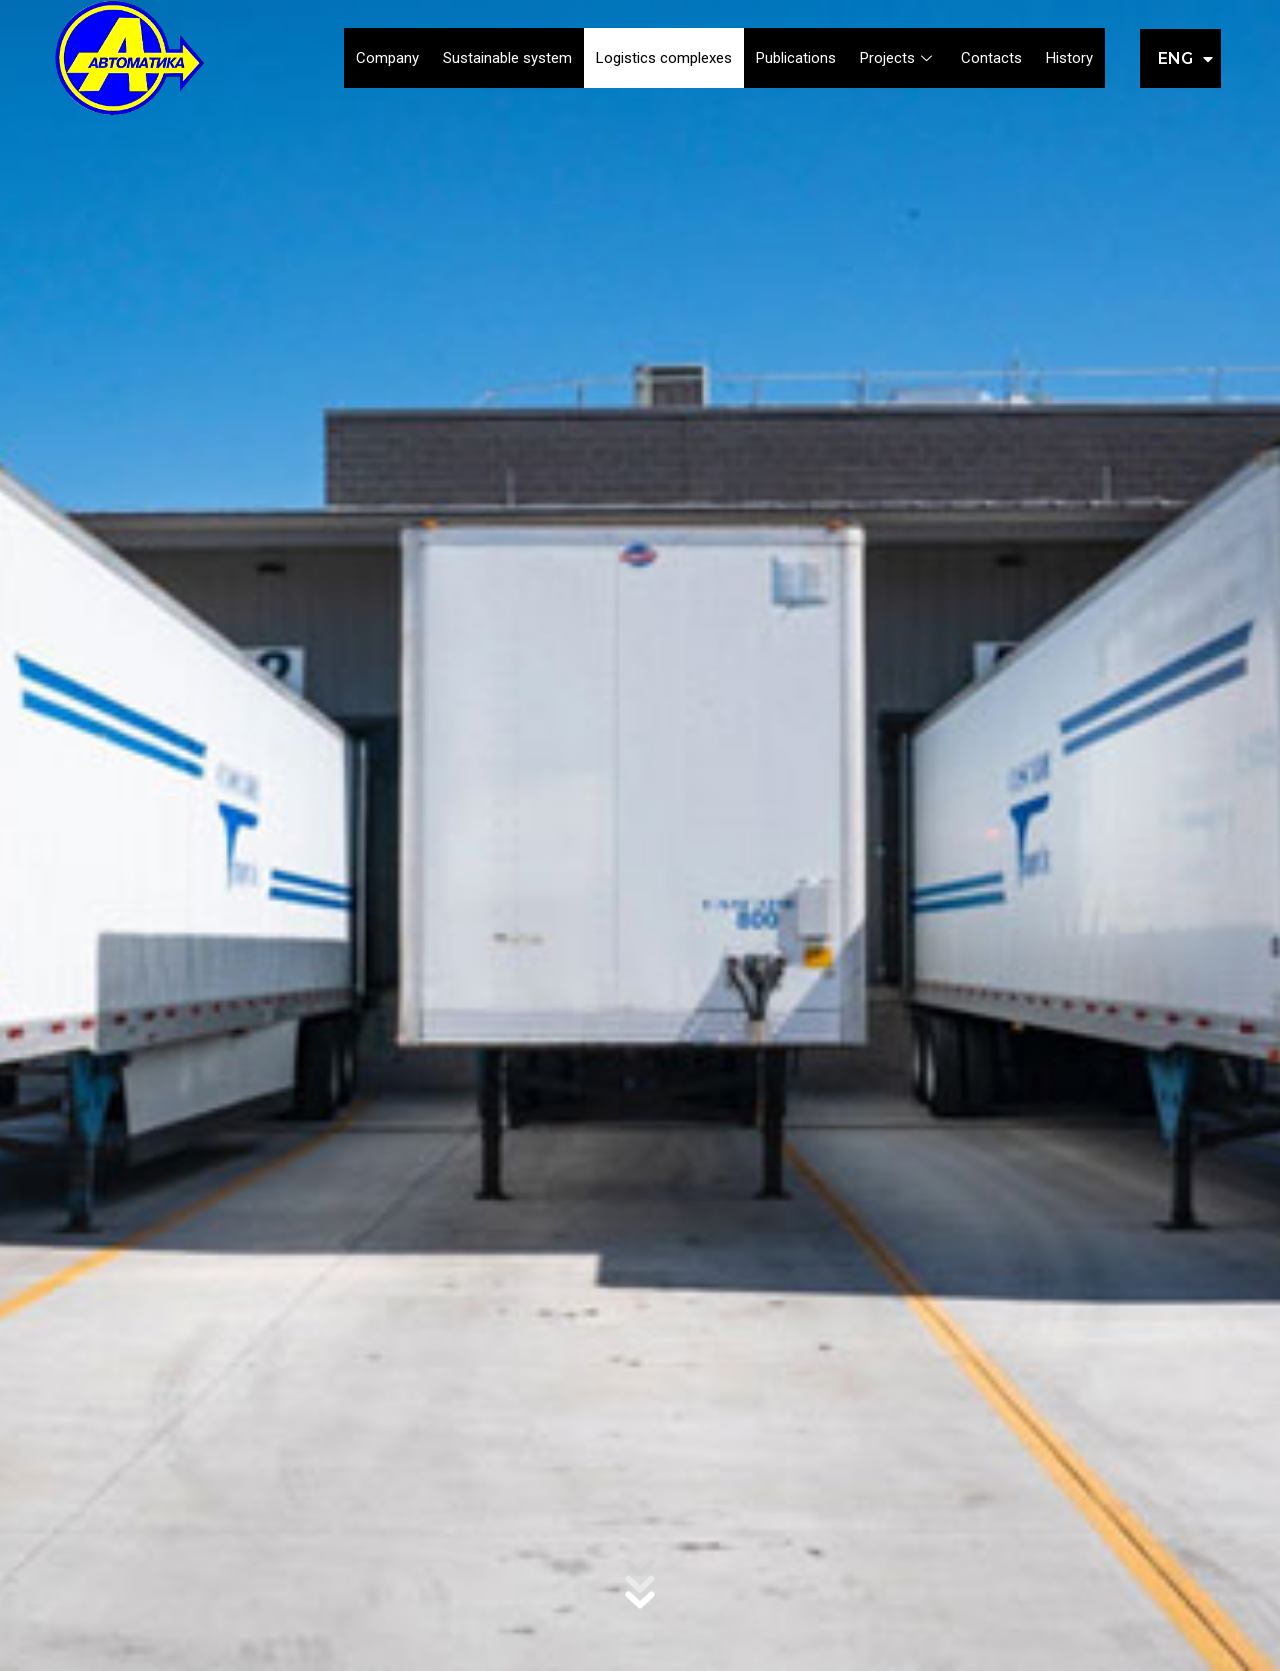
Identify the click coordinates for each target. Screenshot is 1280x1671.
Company (387, 58)
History (1069, 58)
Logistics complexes (664, 58)
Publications (796, 58)
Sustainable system (507, 58)
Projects (898, 58)
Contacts (991, 58)
